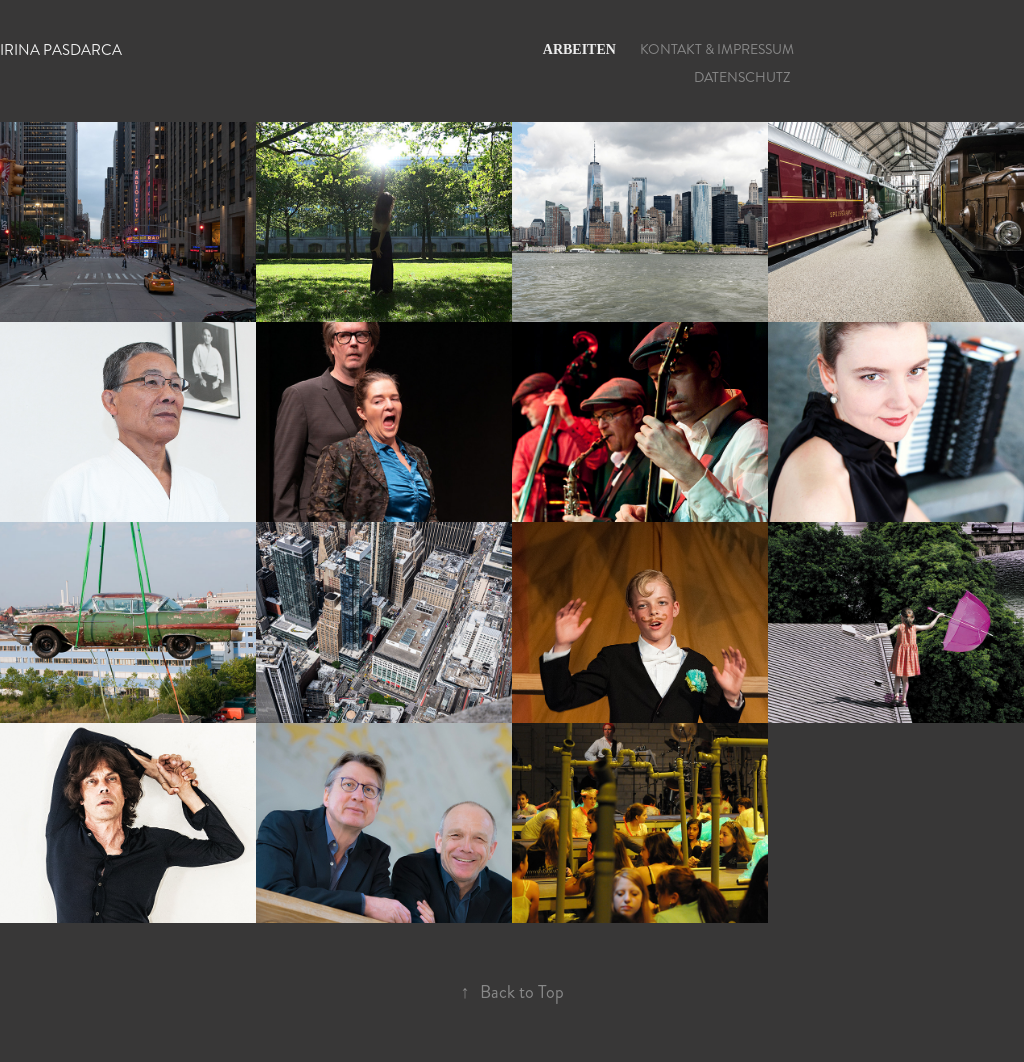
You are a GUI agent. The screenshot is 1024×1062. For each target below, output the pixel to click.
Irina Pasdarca (61, 50)
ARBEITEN (579, 49)
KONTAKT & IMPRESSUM (717, 49)
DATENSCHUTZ (742, 77)
